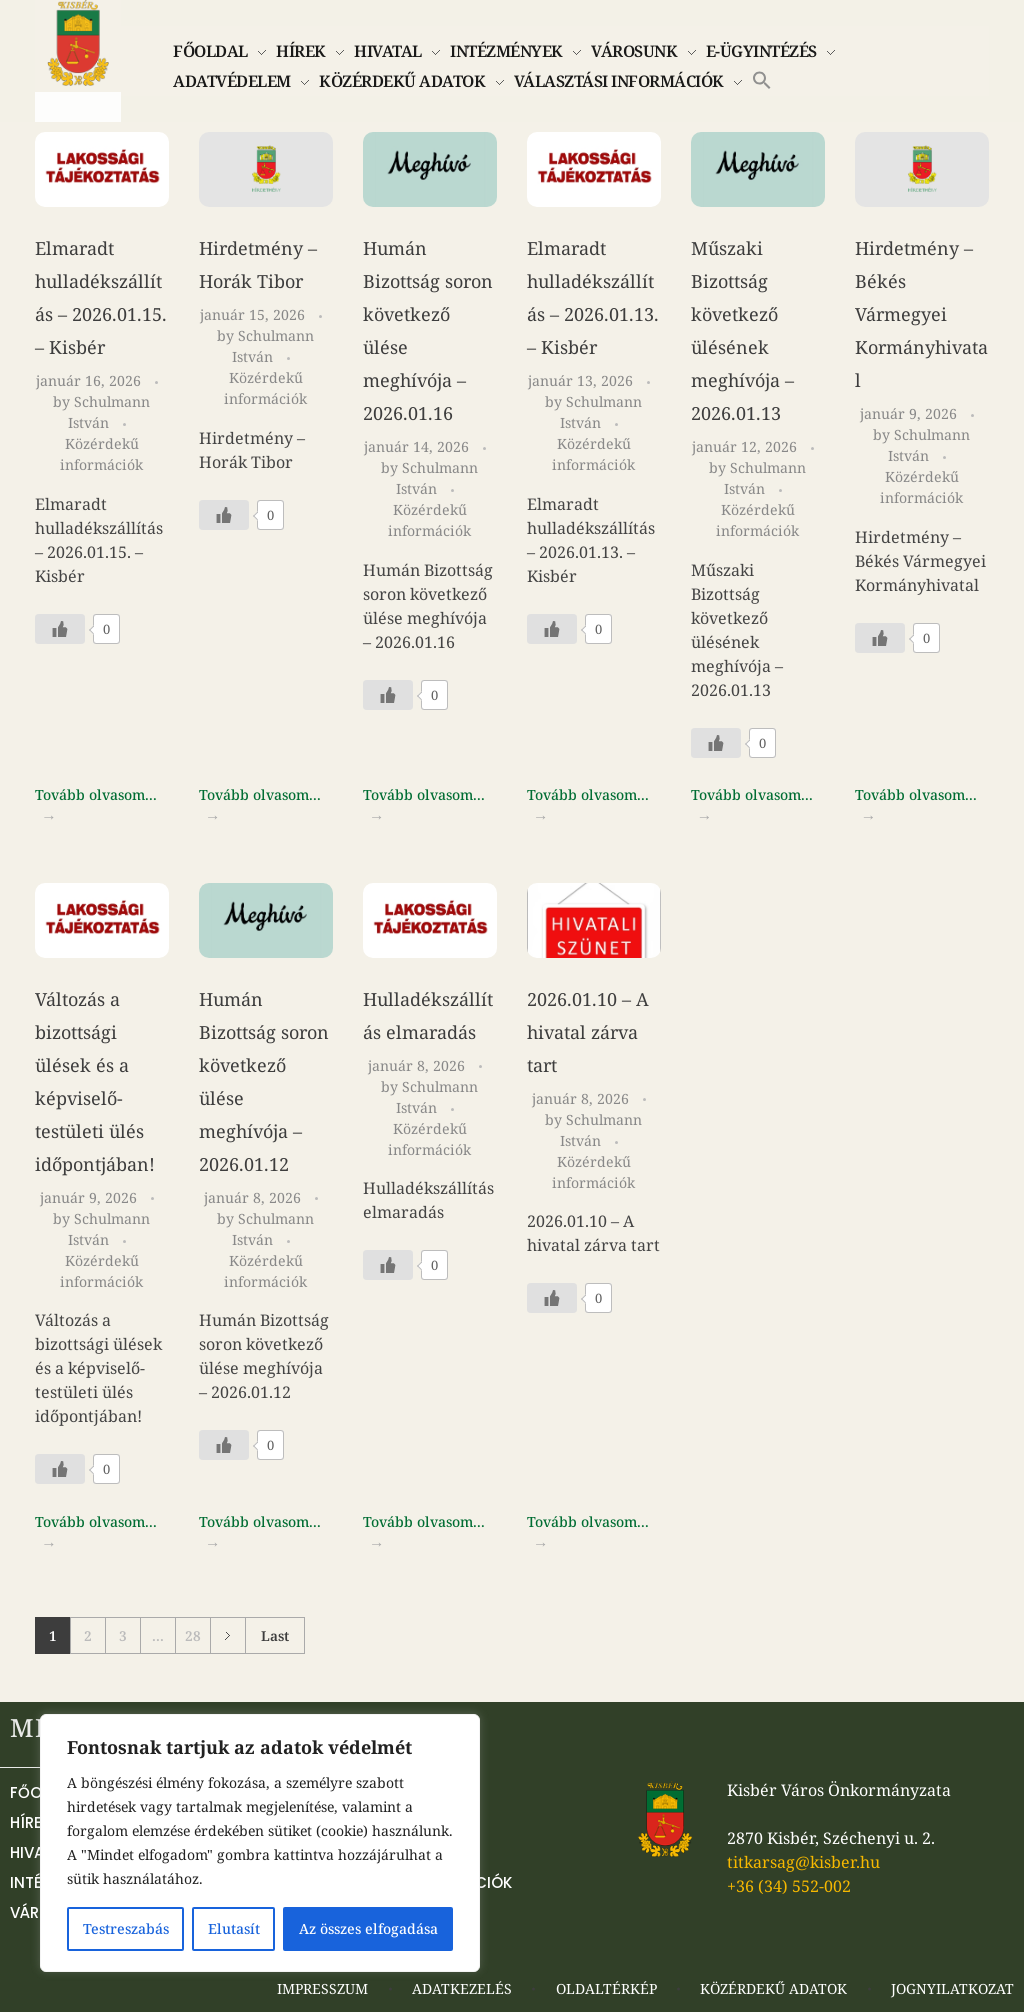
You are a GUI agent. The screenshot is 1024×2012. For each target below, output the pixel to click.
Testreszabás (126, 1928)
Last (275, 1635)
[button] (762, 78)
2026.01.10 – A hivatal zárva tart (588, 1032)
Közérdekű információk (101, 454)
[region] (260, 1843)
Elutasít (234, 1928)
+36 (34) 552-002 (789, 1886)
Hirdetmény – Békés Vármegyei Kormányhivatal (921, 314)
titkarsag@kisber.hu (803, 1862)
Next (227, 1635)
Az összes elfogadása (368, 1928)
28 (193, 1635)
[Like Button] (60, 629)
